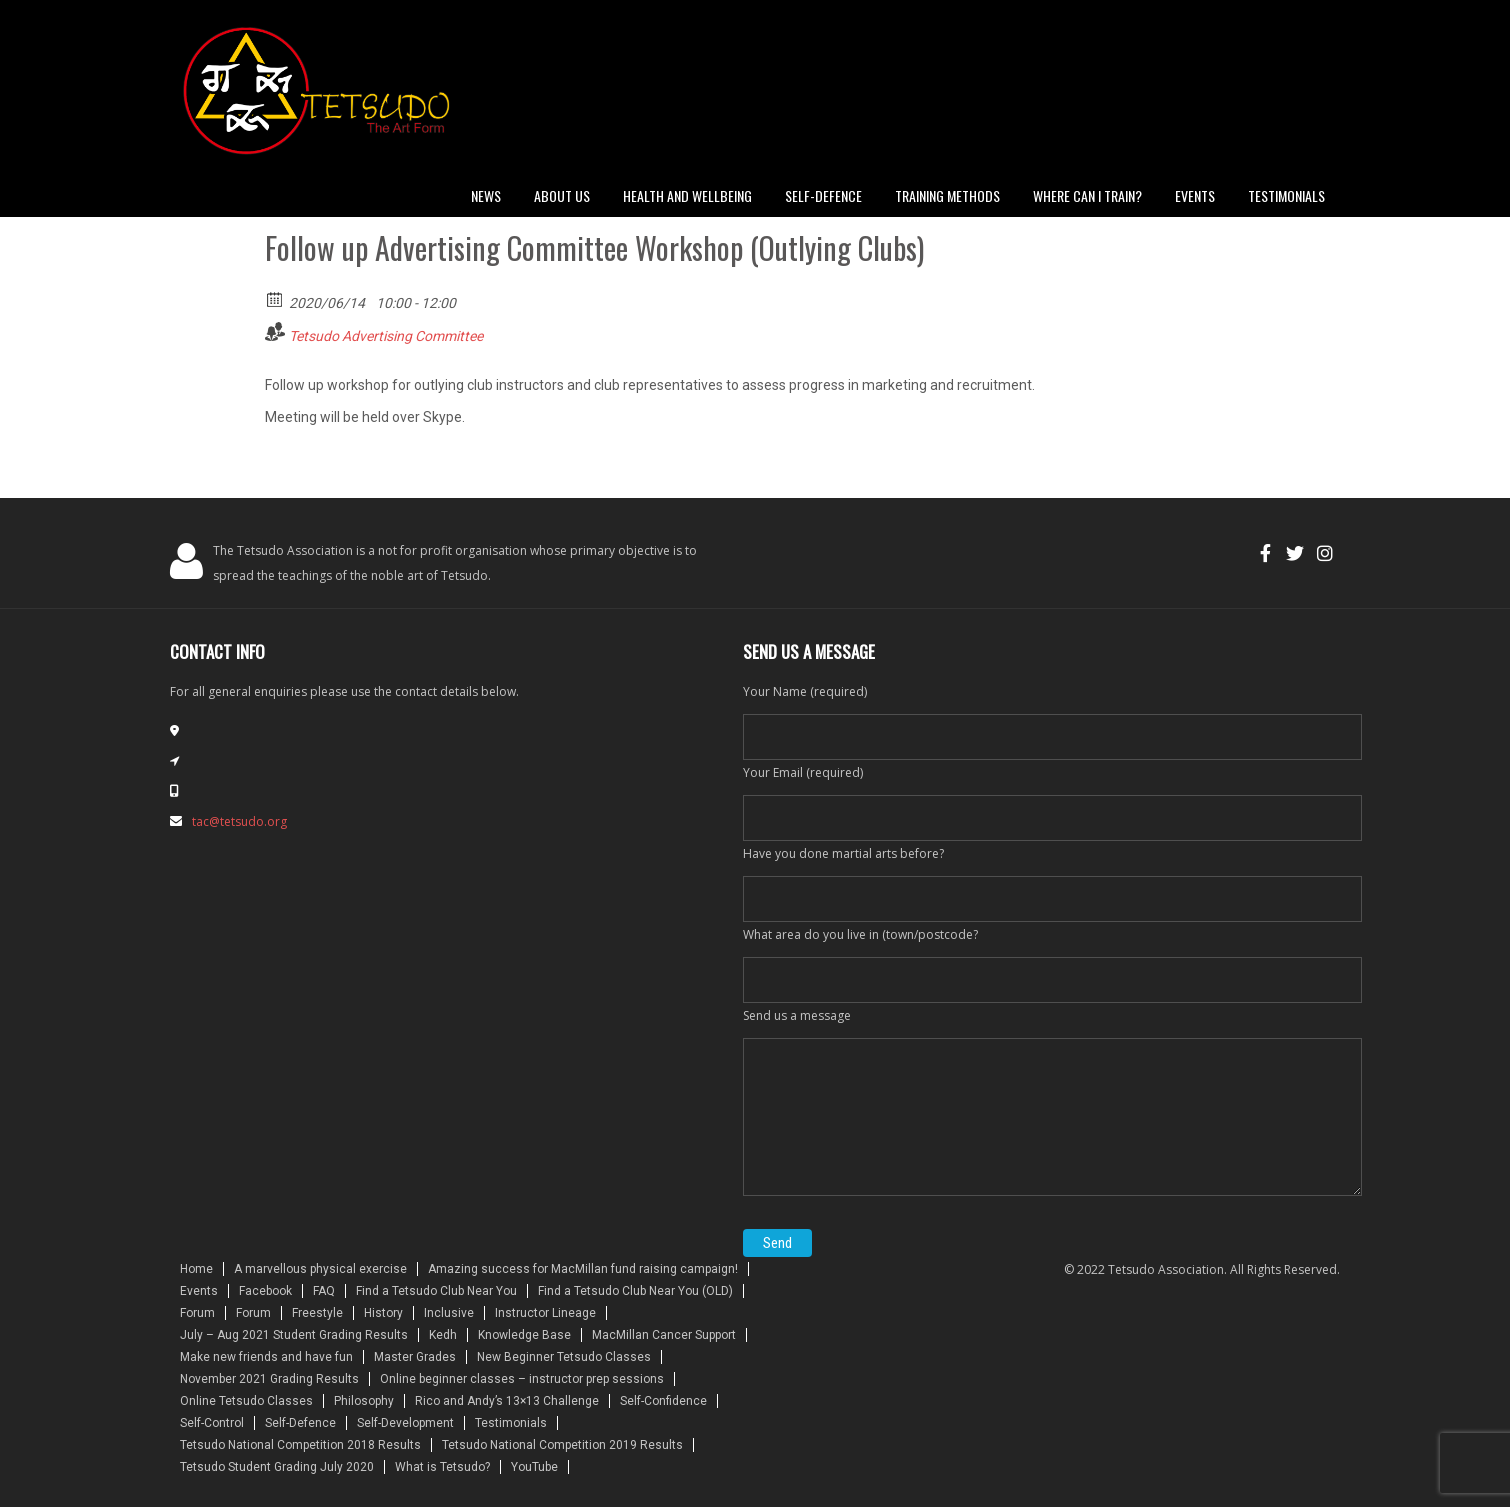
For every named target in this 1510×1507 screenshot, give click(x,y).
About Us (562, 195)
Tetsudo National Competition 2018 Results (300, 1445)
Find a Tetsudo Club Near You (436, 1291)
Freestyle (317, 1313)
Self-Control (212, 1423)
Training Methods (947, 195)
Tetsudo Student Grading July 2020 (277, 1467)
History (383, 1313)
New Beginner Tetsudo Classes (564, 1357)
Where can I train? (1087, 195)
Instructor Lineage (545, 1313)
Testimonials (1286, 195)
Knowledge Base (524, 1335)
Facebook (265, 1291)
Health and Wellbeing (687, 195)
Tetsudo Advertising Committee (386, 336)
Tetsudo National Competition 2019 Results (562, 1445)
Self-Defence (300, 1423)
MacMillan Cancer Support (664, 1335)
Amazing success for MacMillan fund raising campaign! (583, 1269)
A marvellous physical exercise (320, 1269)
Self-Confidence (663, 1401)
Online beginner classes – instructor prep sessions (522, 1379)
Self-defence (823, 195)
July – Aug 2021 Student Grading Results (294, 1335)
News (486, 195)
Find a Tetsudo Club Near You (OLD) (635, 1291)
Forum (197, 1313)
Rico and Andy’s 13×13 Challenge (507, 1401)
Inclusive (449, 1313)
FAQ (324, 1291)
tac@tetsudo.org (239, 821)
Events (1195, 195)
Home (196, 1269)
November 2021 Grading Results (269, 1379)
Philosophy (364, 1401)
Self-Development (405, 1423)
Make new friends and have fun (266, 1357)
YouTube (534, 1467)
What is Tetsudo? (442, 1467)
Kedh (443, 1335)
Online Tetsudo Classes (246, 1401)
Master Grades (415, 1357)
